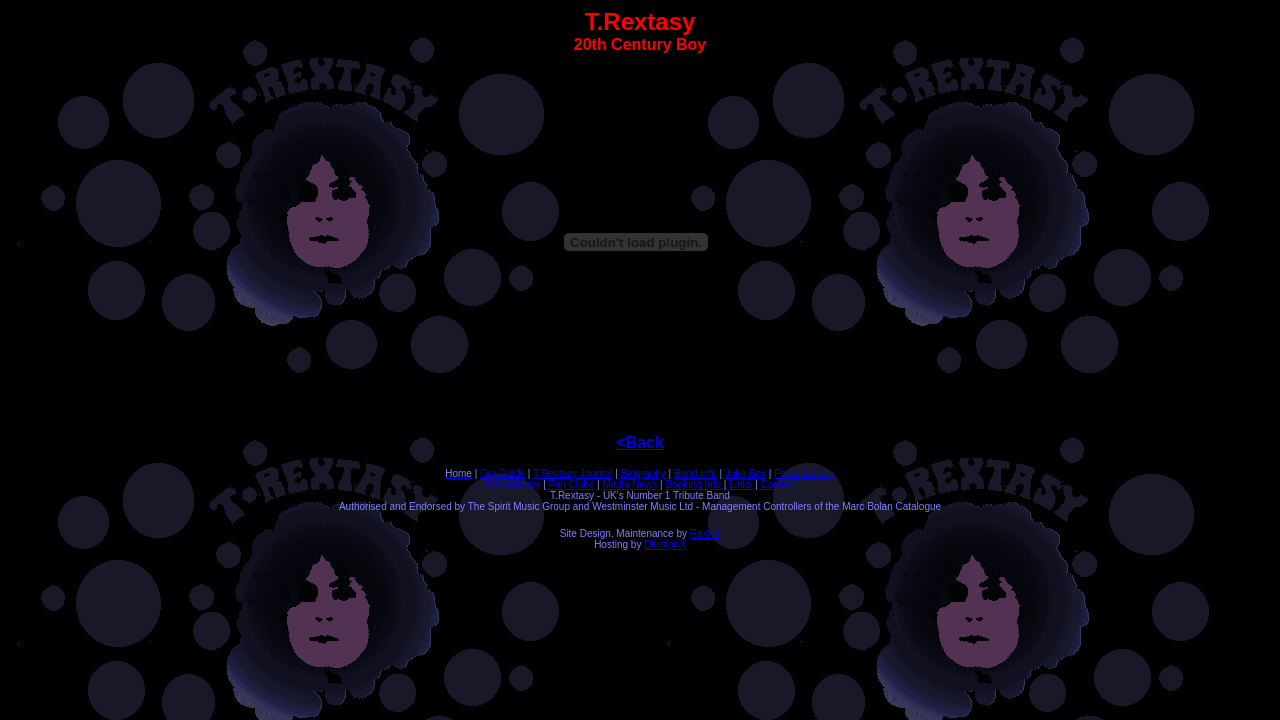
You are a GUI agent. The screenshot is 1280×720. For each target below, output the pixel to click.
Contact (778, 484)
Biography (643, 473)
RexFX (705, 533)
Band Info (695, 473)
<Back (640, 442)
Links (740, 484)
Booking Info (693, 484)
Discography (513, 484)
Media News (629, 484)
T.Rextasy (556, 473)
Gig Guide (502, 473)
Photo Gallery (804, 473)
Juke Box (745, 473)
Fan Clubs (572, 484)
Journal (596, 473)
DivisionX (665, 544)
